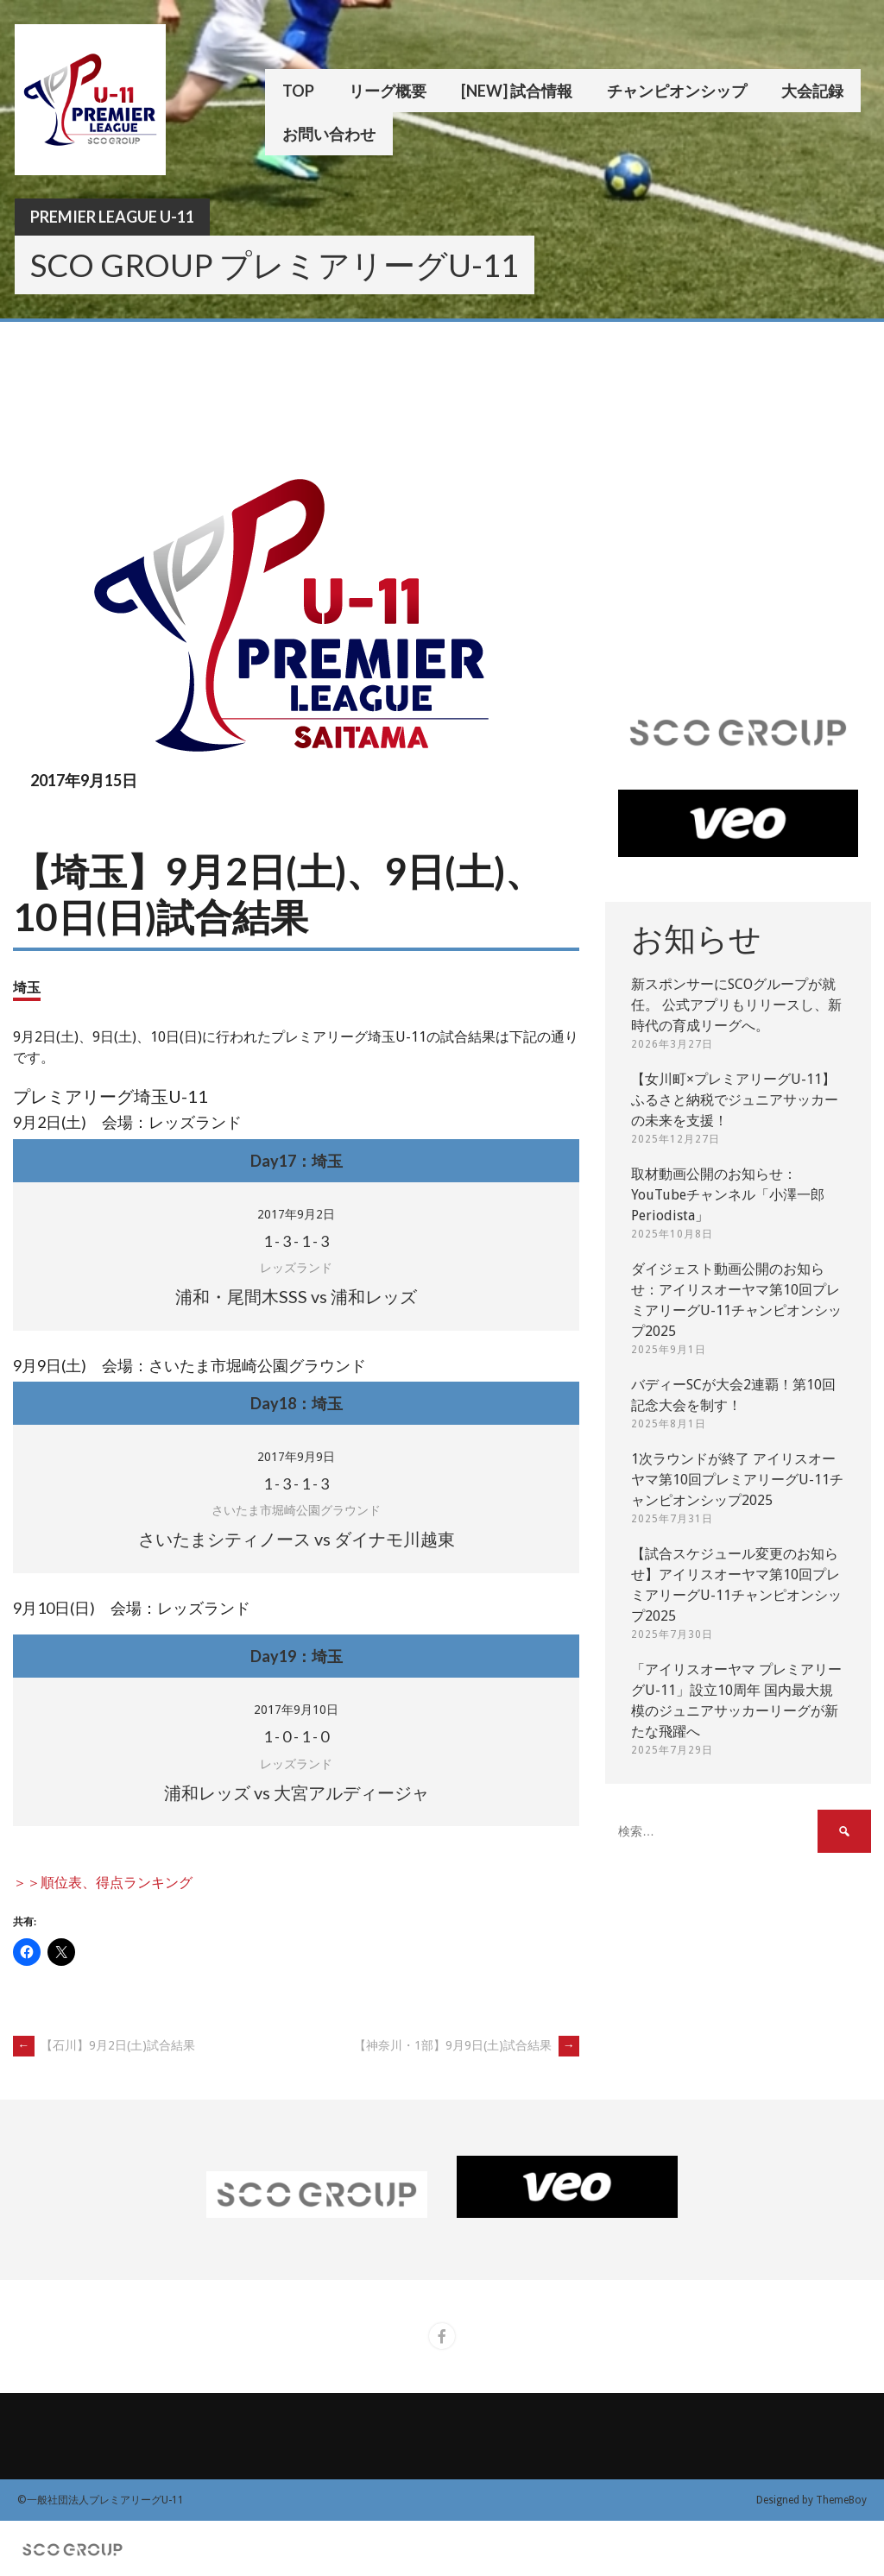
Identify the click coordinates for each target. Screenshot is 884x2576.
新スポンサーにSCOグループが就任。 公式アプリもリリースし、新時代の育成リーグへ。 (736, 1005)
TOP (298, 90)
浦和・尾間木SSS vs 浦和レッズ (296, 1296)
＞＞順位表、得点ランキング (103, 1882)
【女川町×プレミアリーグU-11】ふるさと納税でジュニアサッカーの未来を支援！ (734, 1100)
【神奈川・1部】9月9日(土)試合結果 (466, 2045)
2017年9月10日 (296, 1709)
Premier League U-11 (112, 216)
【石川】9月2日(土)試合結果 (104, 2045)
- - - (296, 1240)
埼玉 (27, 987)
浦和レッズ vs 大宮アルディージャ (296, 1792)
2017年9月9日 (296, 1457)
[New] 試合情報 (516, 90)
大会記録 (812, 90)
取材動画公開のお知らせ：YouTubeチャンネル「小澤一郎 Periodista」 (727, 1195)
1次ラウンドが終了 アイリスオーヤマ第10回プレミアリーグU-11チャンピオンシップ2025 (737, 1479)
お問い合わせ (329, 133)
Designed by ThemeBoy (811, 2500)
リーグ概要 (387, 90)
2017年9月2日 (296, 1214)
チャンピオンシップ (677, 90)
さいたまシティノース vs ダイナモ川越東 (296, 1538)
